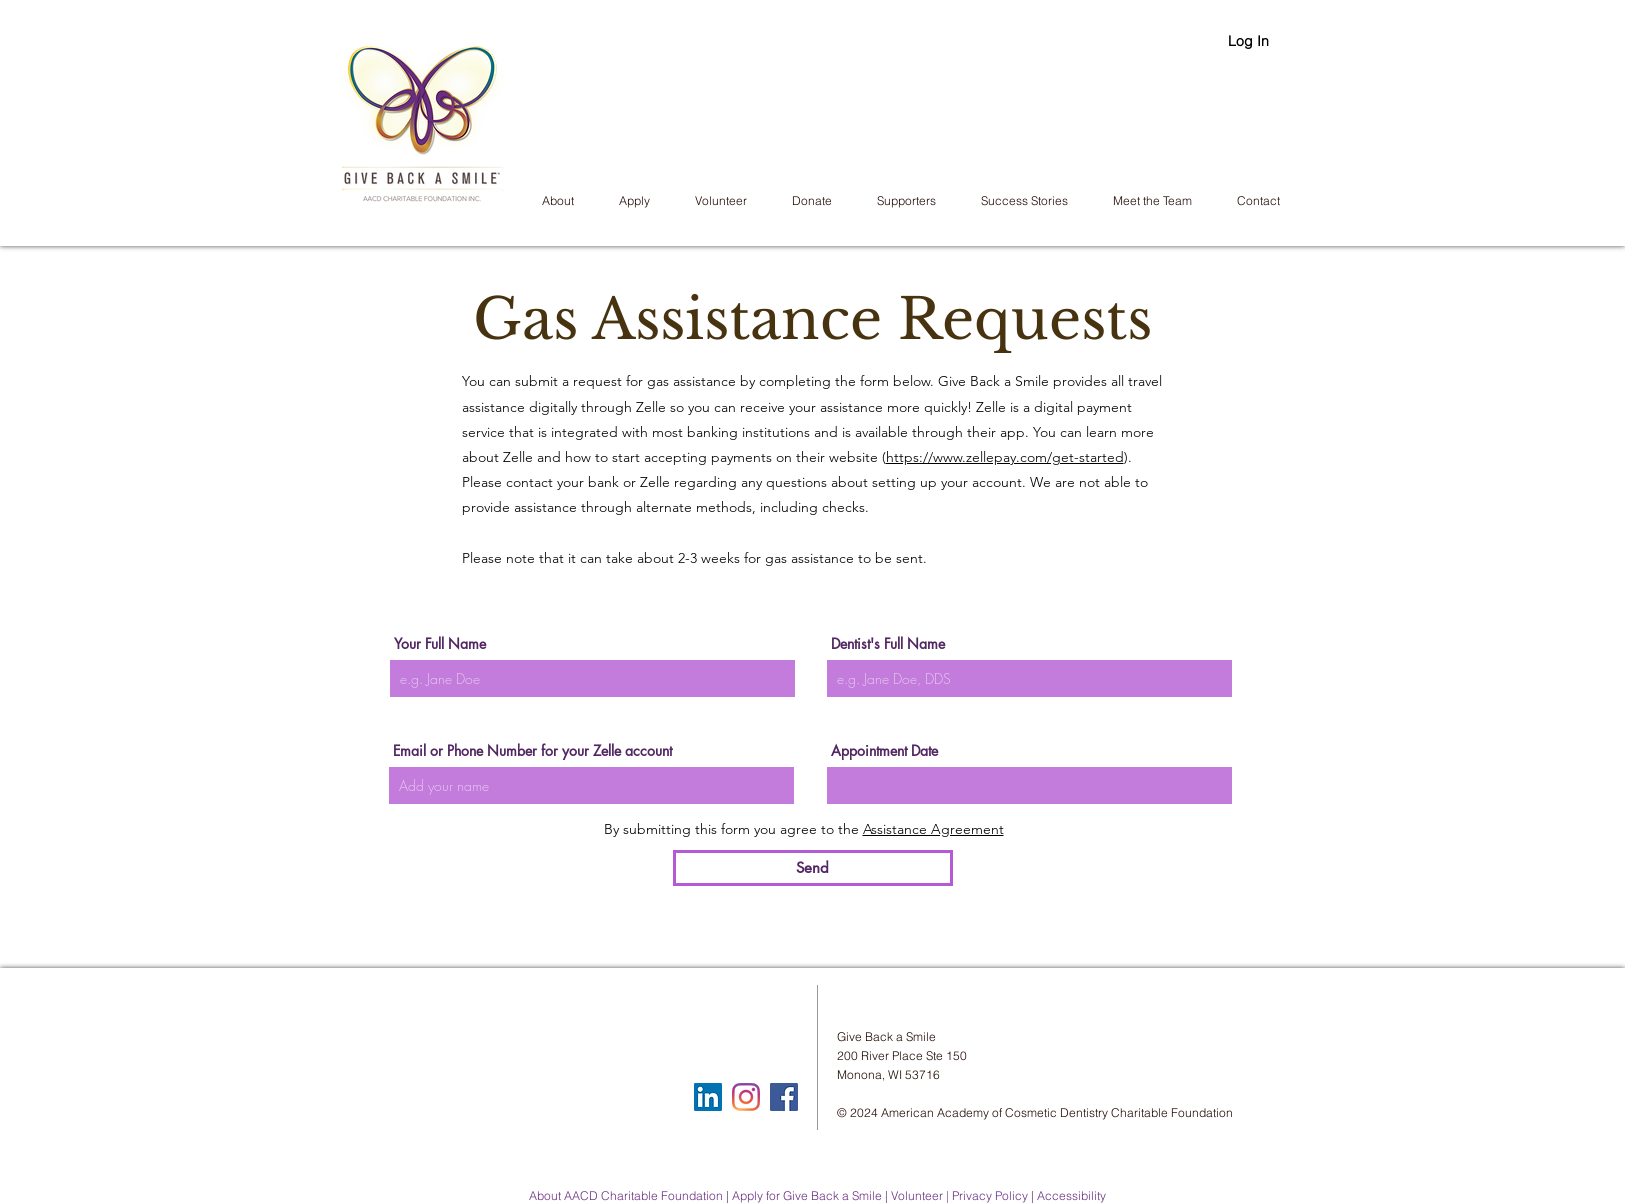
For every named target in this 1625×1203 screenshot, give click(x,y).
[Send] (813, 868)
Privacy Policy (990, 1195)
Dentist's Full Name (888, 644)
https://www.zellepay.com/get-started (1005, 457)
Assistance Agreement (933, 829)
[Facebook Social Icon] (784, 1097)
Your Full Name (440, 644)
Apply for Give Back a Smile (807, 1195)
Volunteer (917, 1195)
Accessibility (1071, 1195)
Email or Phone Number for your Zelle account (532, 751)
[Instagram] (746, 1097)
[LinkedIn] (708, 1097)
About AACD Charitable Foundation (626, 1195)
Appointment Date (884, 751)
